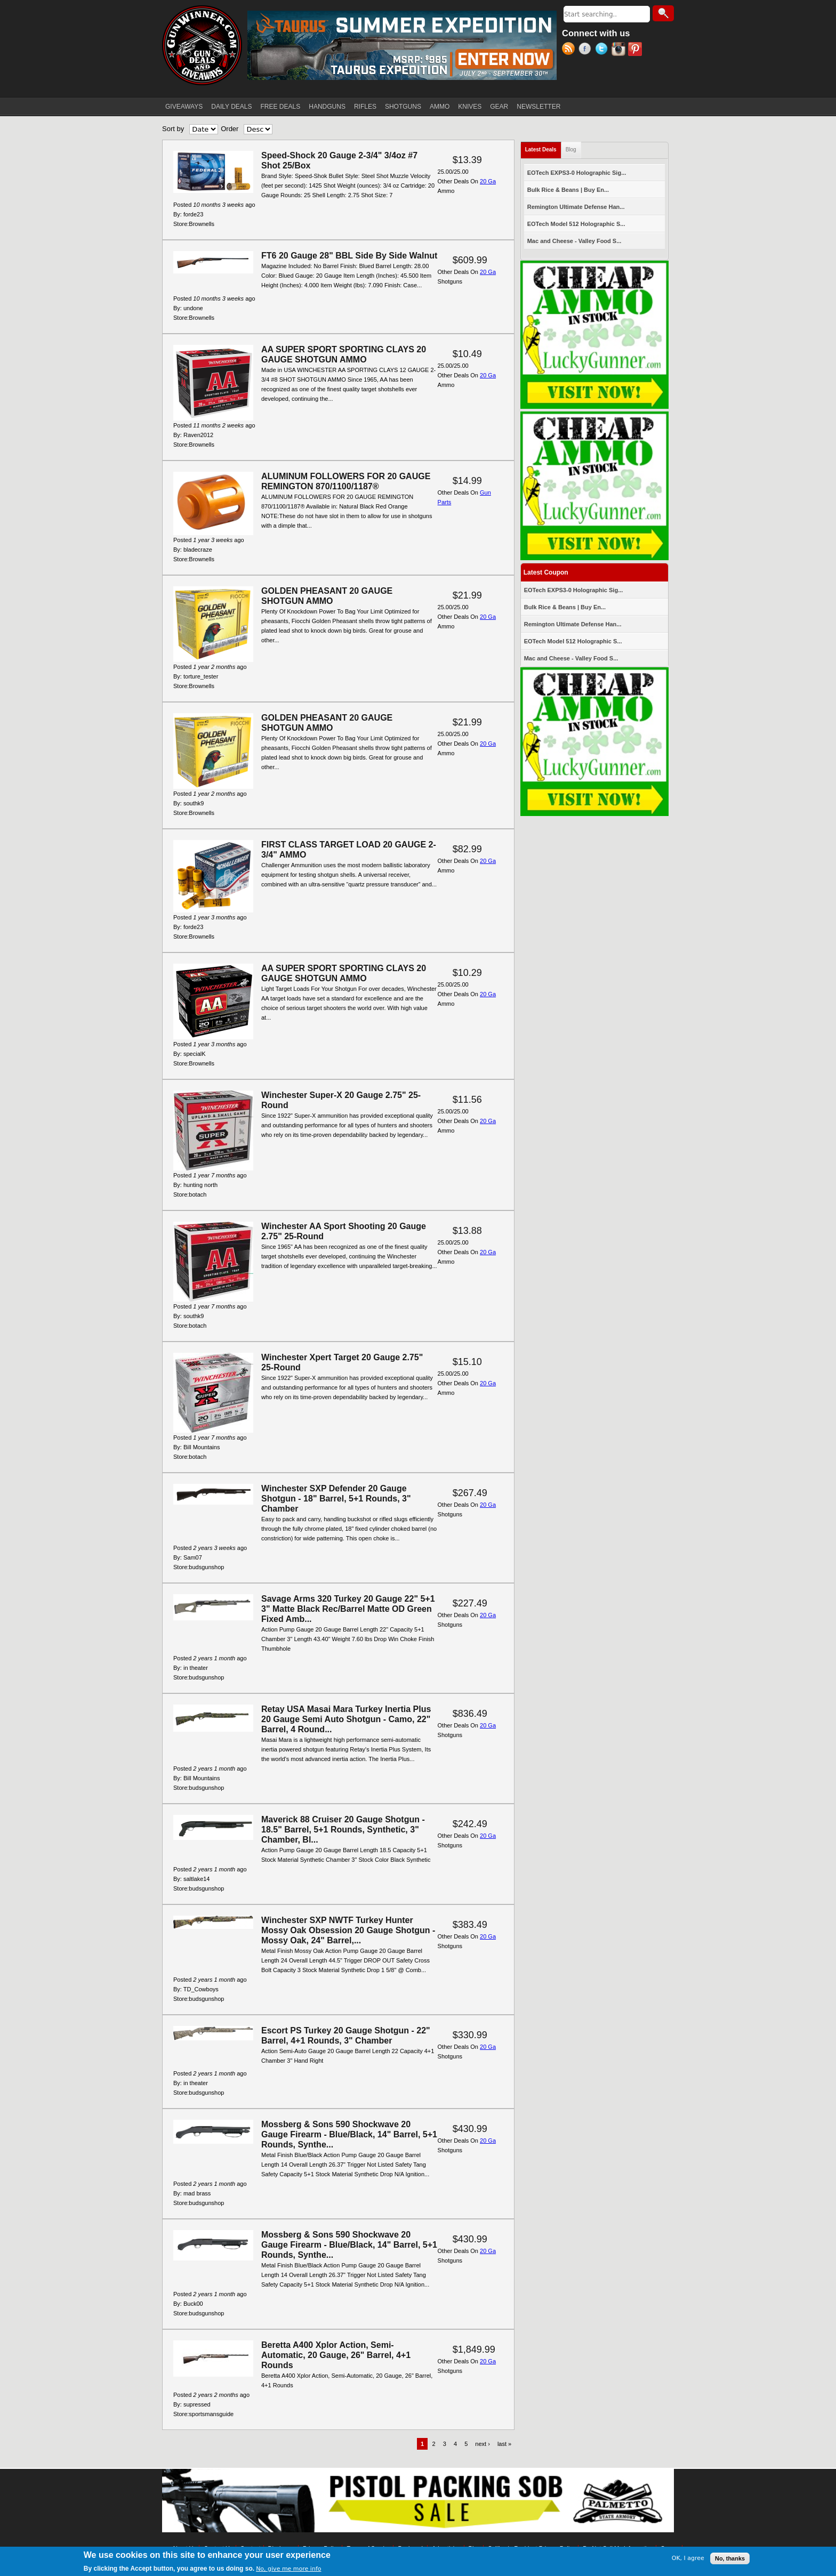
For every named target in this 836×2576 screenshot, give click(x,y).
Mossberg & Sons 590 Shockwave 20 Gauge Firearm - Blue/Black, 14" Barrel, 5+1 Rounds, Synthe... (349, 2134)
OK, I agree (688, 2558)
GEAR (499, 106)
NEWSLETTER (538, 106)
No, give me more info (288, 2569)
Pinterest (636, 50)
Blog (571, 149)
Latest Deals (543, 147)
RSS (570, 50)
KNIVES (469, 106)
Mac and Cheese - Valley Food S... (574, 241)
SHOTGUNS (403, 106)
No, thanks (730, 2559)
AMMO (439, 106)
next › (482, 2444)
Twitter (603, 50)
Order (229, 129)
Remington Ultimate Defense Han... (576, 207)
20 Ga (488, 181)
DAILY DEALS (231, 106)
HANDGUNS (327, 106)
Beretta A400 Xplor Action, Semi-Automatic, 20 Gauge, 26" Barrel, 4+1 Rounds (336, 2355)
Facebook (586, 50)
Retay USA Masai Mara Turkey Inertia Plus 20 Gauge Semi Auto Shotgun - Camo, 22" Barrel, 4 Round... (346, 1719)
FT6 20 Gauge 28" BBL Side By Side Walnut (349, 255)
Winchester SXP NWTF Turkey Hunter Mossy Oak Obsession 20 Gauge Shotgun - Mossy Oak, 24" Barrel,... (348, 1930)
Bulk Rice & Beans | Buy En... (568, 190)
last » (504, 2444)
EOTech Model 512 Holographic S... (576, 224)
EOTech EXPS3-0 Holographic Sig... (576, 172)
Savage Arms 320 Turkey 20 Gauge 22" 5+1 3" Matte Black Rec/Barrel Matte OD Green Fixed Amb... (348, 1609)
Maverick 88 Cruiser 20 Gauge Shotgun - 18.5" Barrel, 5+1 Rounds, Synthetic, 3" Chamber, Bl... (343, 1829)
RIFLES (365, 106)
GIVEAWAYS (184, 106)
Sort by (173, 129)
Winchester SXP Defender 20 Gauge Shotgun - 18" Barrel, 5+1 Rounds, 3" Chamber (336, 1498)
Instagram (620, 50)
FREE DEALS (281, 106)
